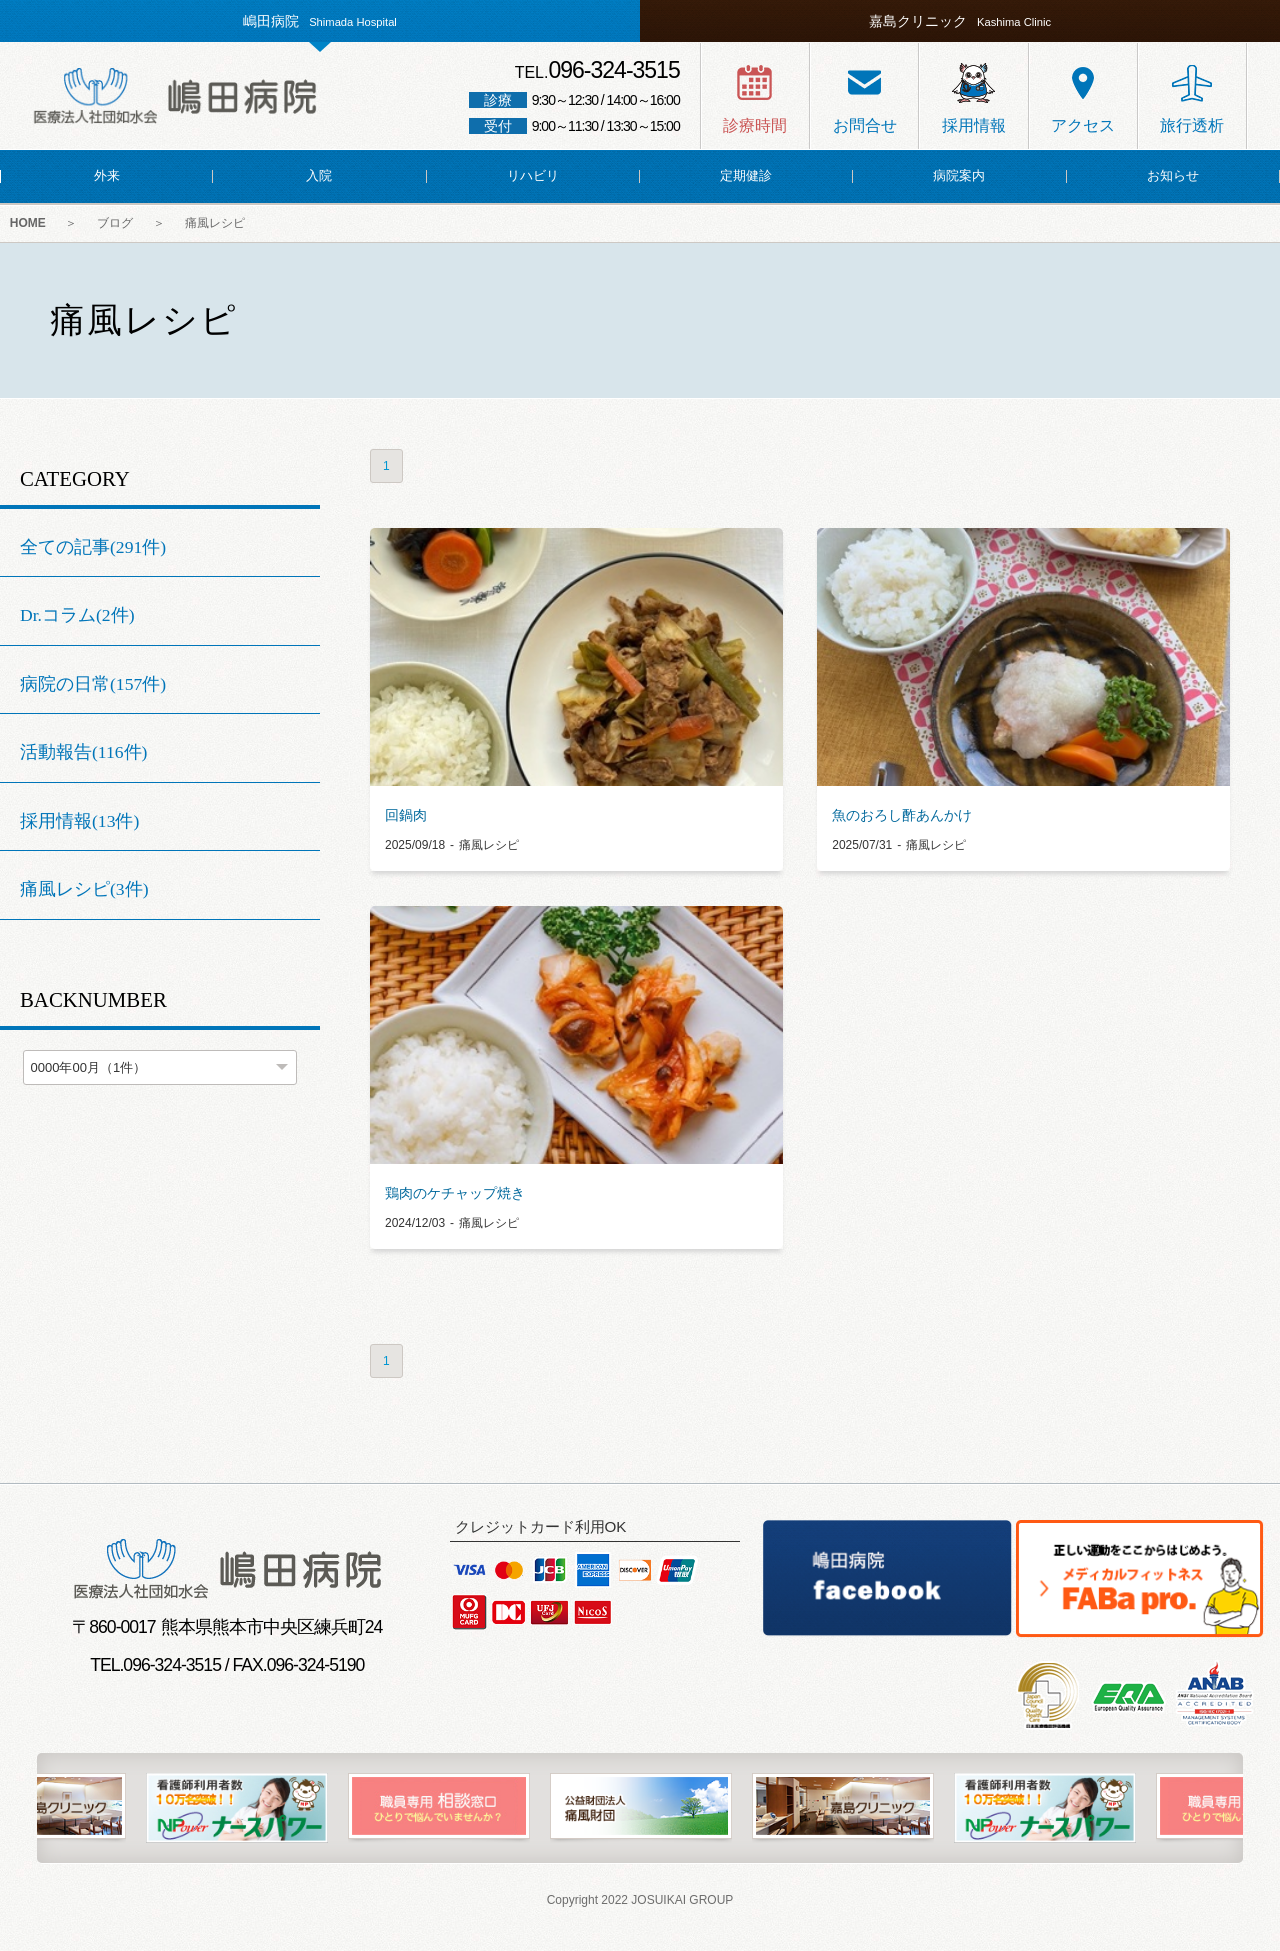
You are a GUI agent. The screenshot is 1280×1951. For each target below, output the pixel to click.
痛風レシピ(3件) (84, 890)
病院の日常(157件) (93, 684)
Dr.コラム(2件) (77, 615)
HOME (28, 224)
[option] (641, 1808)
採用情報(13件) (79, 821)
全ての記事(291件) (93, 547)
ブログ (116, 224)
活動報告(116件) (83, 753)
